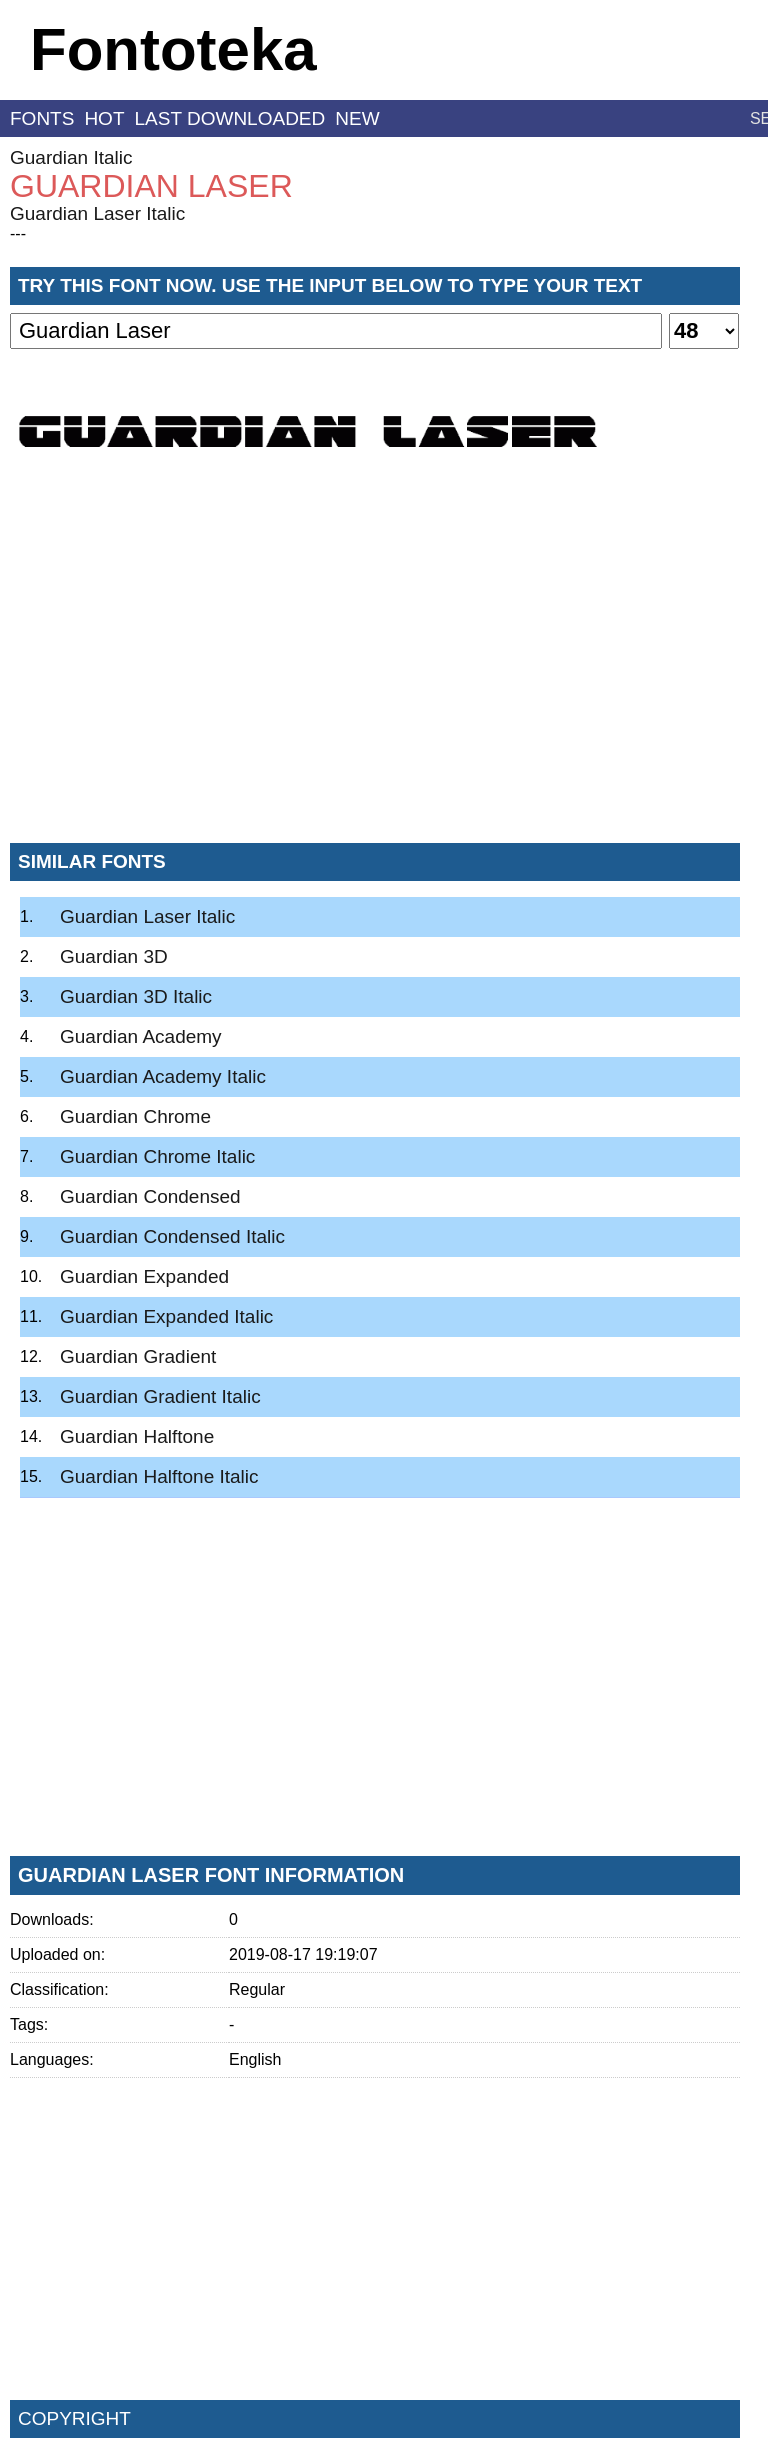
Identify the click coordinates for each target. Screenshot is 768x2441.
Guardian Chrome (135, 1116)
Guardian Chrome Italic (157, 1156)
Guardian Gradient (138, 1356)
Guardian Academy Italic (163, 1076)
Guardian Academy (141, 1036)
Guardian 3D (114, 956)
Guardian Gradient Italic (160, 1396)
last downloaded (230, 118)
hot (104, 118)
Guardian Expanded (144, 1276)
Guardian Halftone (137, 1436)
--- (18, 233)
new (357, 118)
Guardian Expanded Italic (166, 1316)
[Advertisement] (375, 679)
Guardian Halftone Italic (159, 1476)
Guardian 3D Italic (136, 996)
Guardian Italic (71, 157)
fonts (42, 118)
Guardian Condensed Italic (172, 1236)
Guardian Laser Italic (97, 213)
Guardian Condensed (150, 1196)
